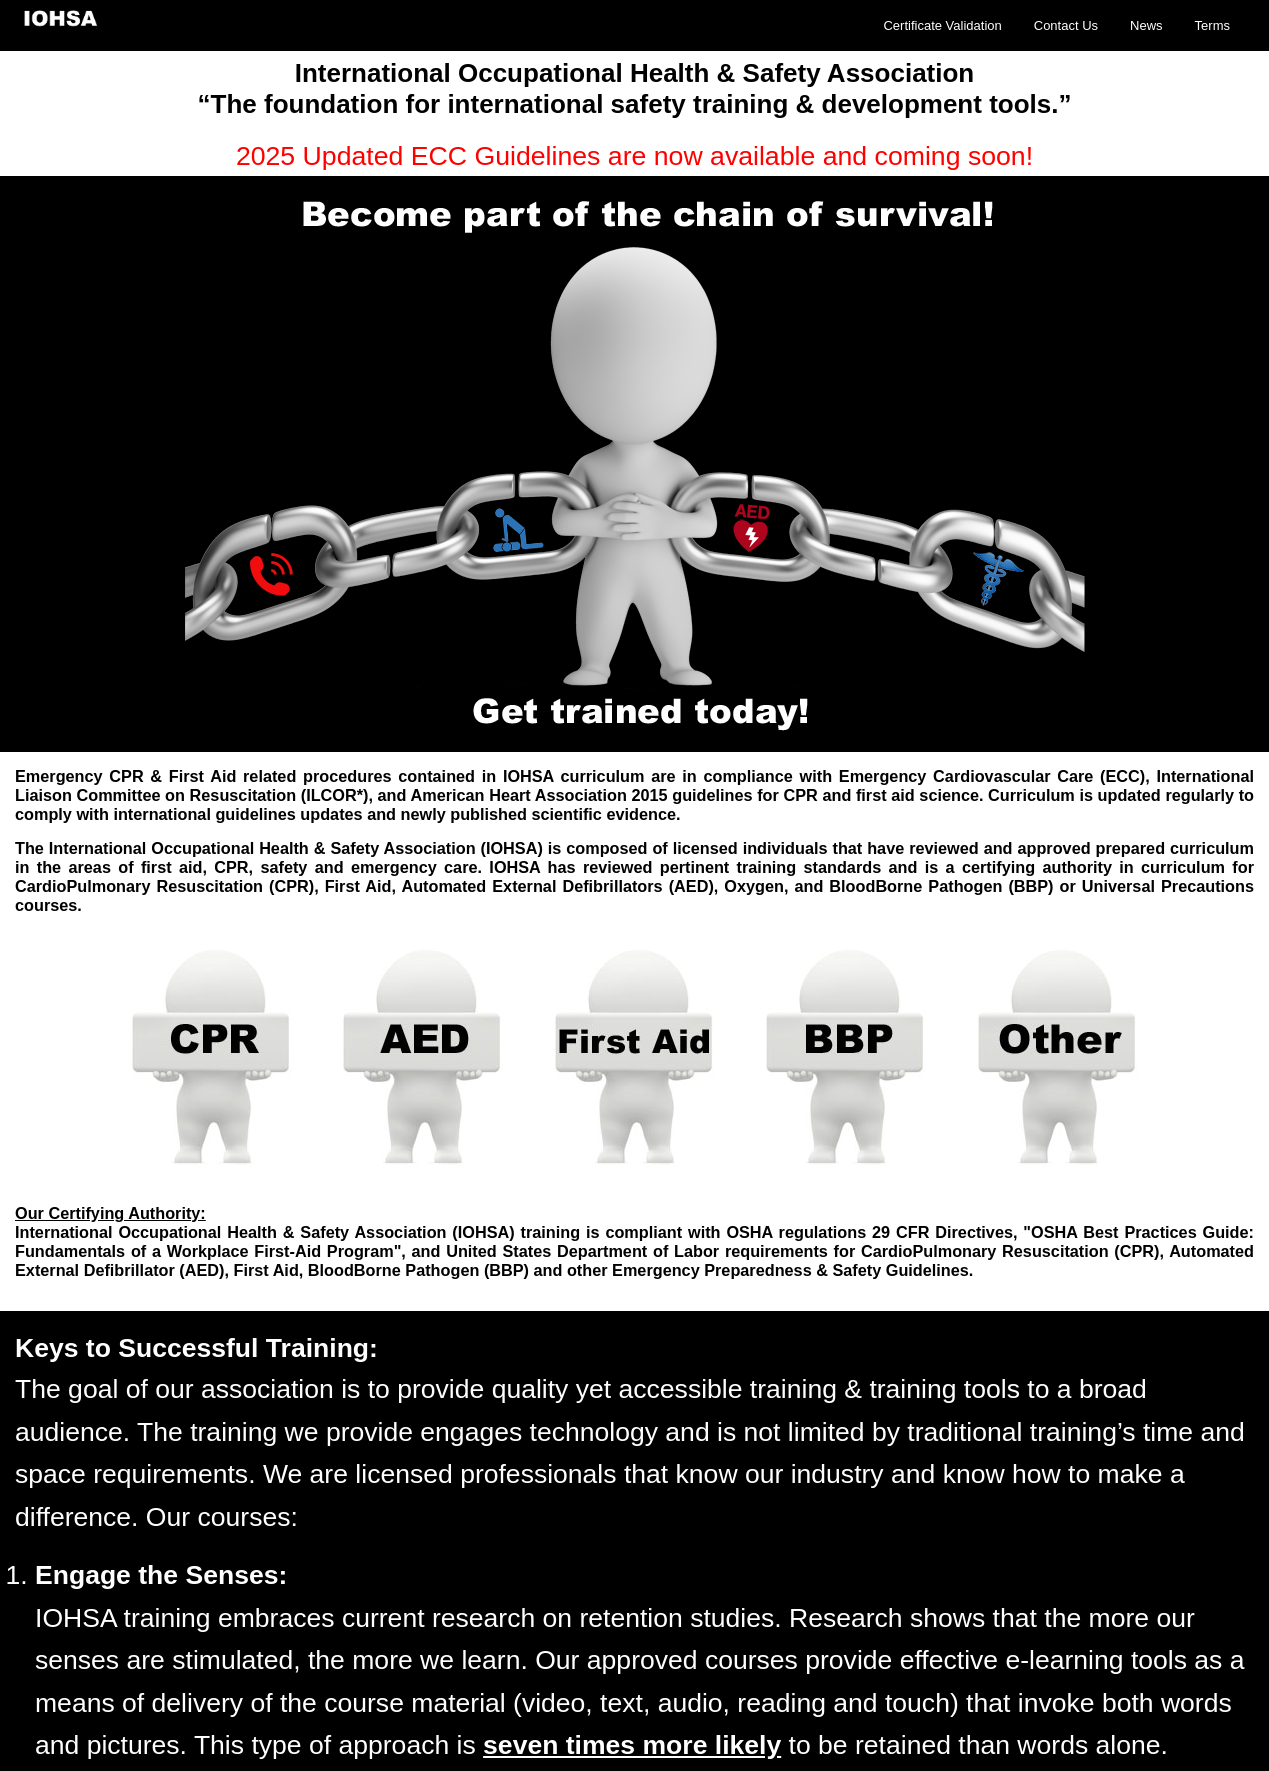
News (1146, 25)
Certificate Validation (942, 25)
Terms (1212, 25)
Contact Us (1066, 25)
